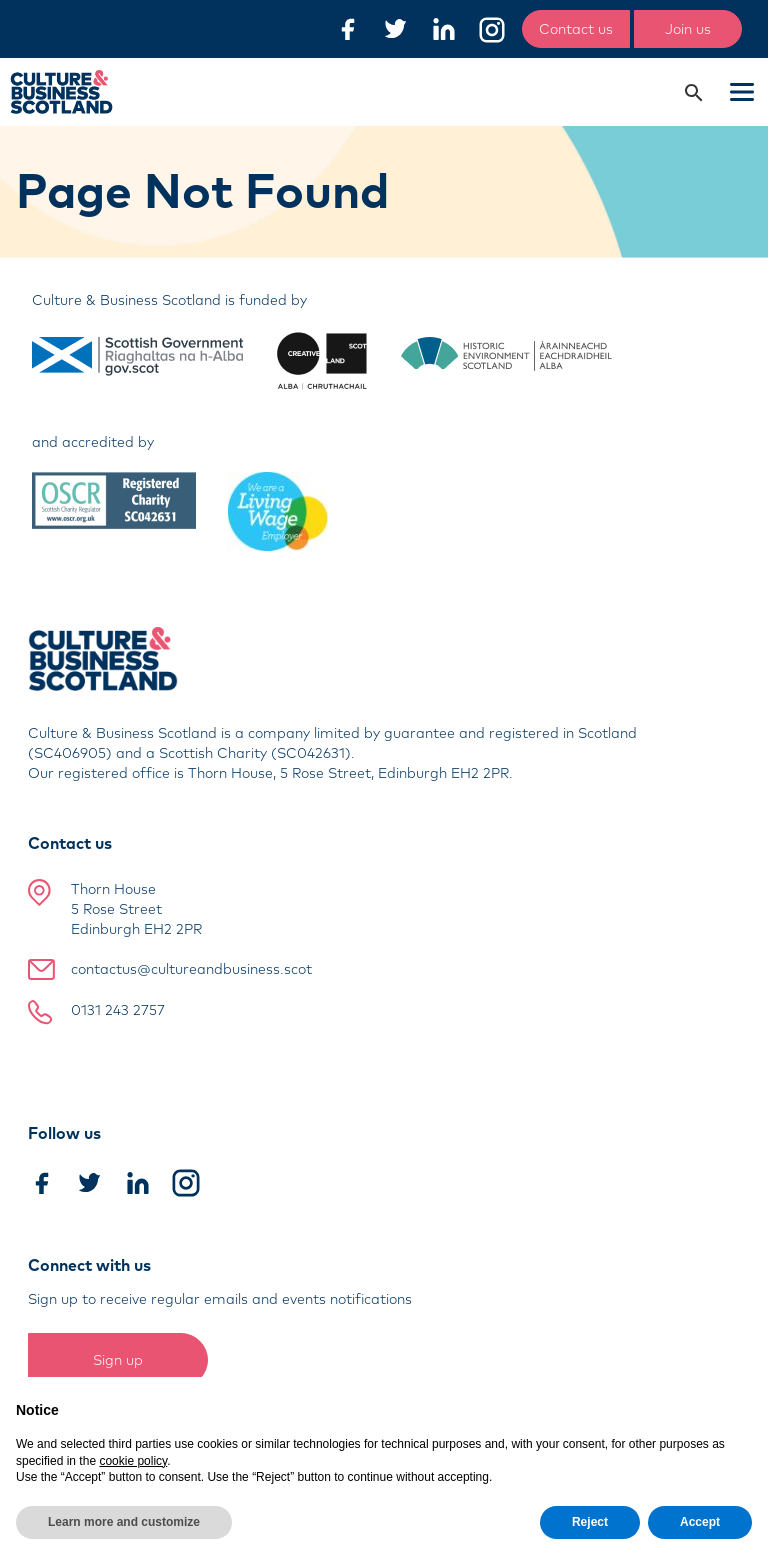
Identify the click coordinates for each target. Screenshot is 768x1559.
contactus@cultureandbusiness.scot (191, 969)
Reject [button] (590, 1522)
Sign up (118, 1360)
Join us (688, 29)
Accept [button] (700, 1522)
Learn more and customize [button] (124, 1522)
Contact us (576, 29)
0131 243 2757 (118, 1010)
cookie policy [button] (133, 1461)
